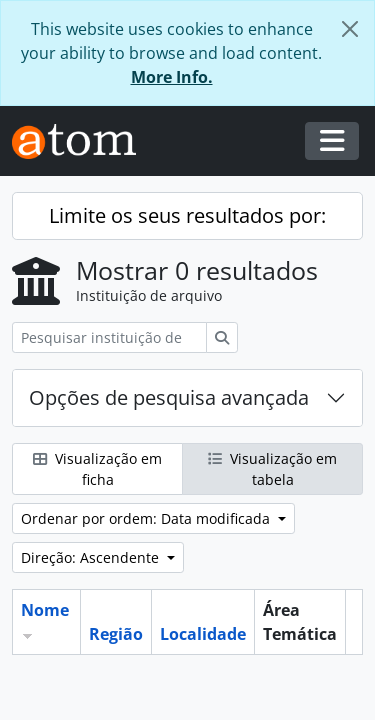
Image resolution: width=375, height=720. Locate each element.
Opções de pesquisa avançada (169, 397)
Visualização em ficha (97, 469)
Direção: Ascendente (92, 557)
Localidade (203, 634)
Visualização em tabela (272, 469)
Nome (45, 610)
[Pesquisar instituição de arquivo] (109, 337)
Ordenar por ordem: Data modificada (147, 518)
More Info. (172, 77)
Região (116, 634)
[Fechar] (350, 29)
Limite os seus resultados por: (187, 215)
